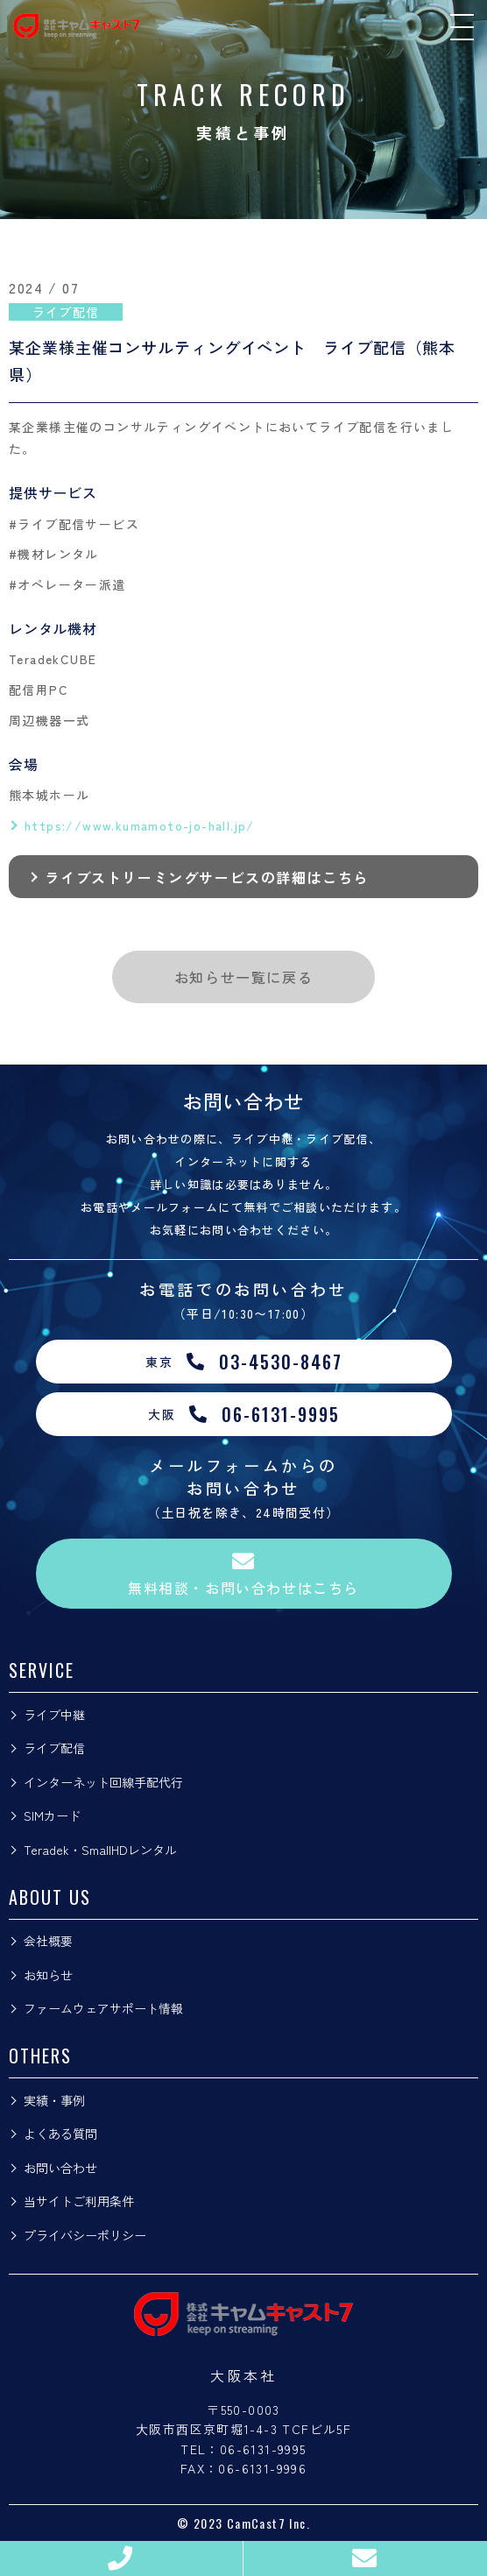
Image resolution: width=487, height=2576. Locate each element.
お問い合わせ (60, 2167)
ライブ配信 (54, 1748)
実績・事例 (54, 2100)
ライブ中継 (54, 1714)
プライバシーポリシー (85, 2235)
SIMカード (52, 1815)
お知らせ (48, 1975)
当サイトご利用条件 (79, 2201)
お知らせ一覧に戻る (243, 976)
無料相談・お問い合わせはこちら (243, 1574)
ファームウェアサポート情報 (103, 2008)
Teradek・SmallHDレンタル (100, 1849)
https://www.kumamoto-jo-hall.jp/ (140, 825)
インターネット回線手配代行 (103, 1782)
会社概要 (48, 1941)
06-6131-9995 (263, 2449)
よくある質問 (60, 2133)
